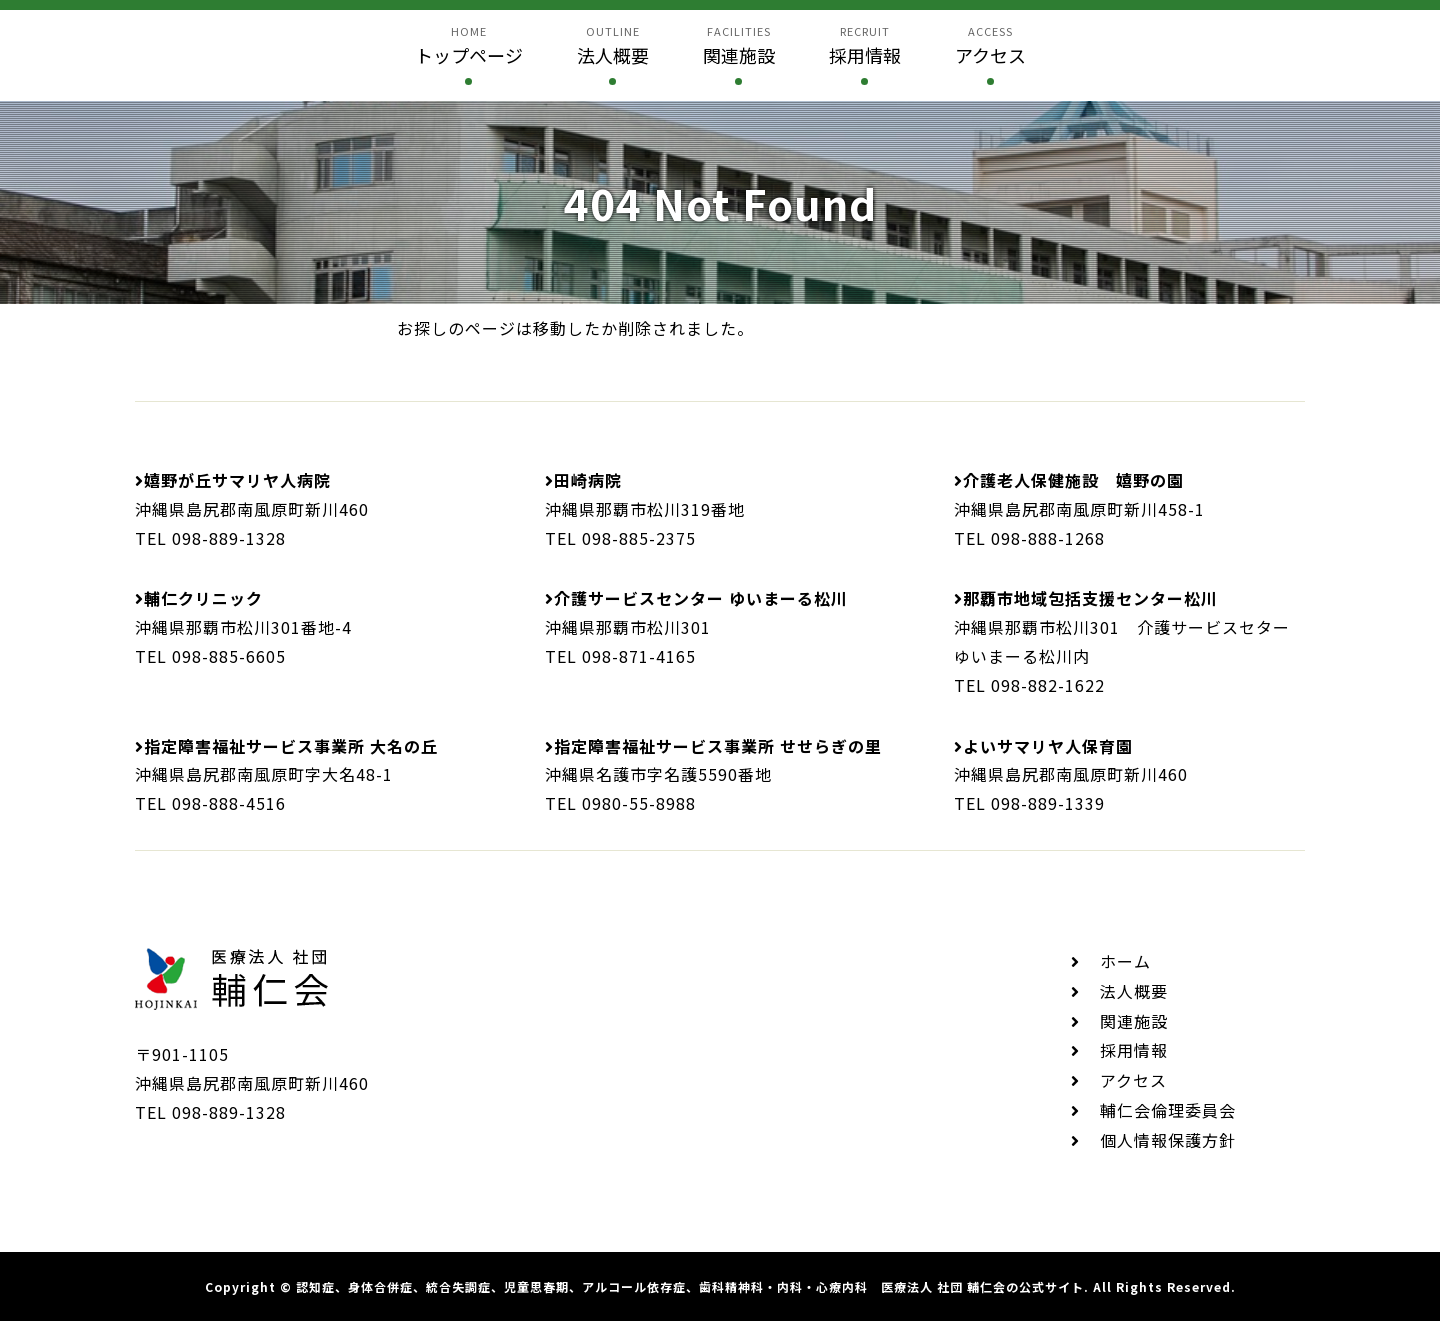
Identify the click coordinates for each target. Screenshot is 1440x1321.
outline (613, 46)
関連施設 (1134, 1021)
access (990, 46)
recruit (865, 46)
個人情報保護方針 (1168, 1140)
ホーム (1125, 961)
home (469, 46)
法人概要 (1134, 991)
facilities (739, 46)
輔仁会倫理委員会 (1168, 1110)
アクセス (1133, 1080)
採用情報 (1134, 1050)
